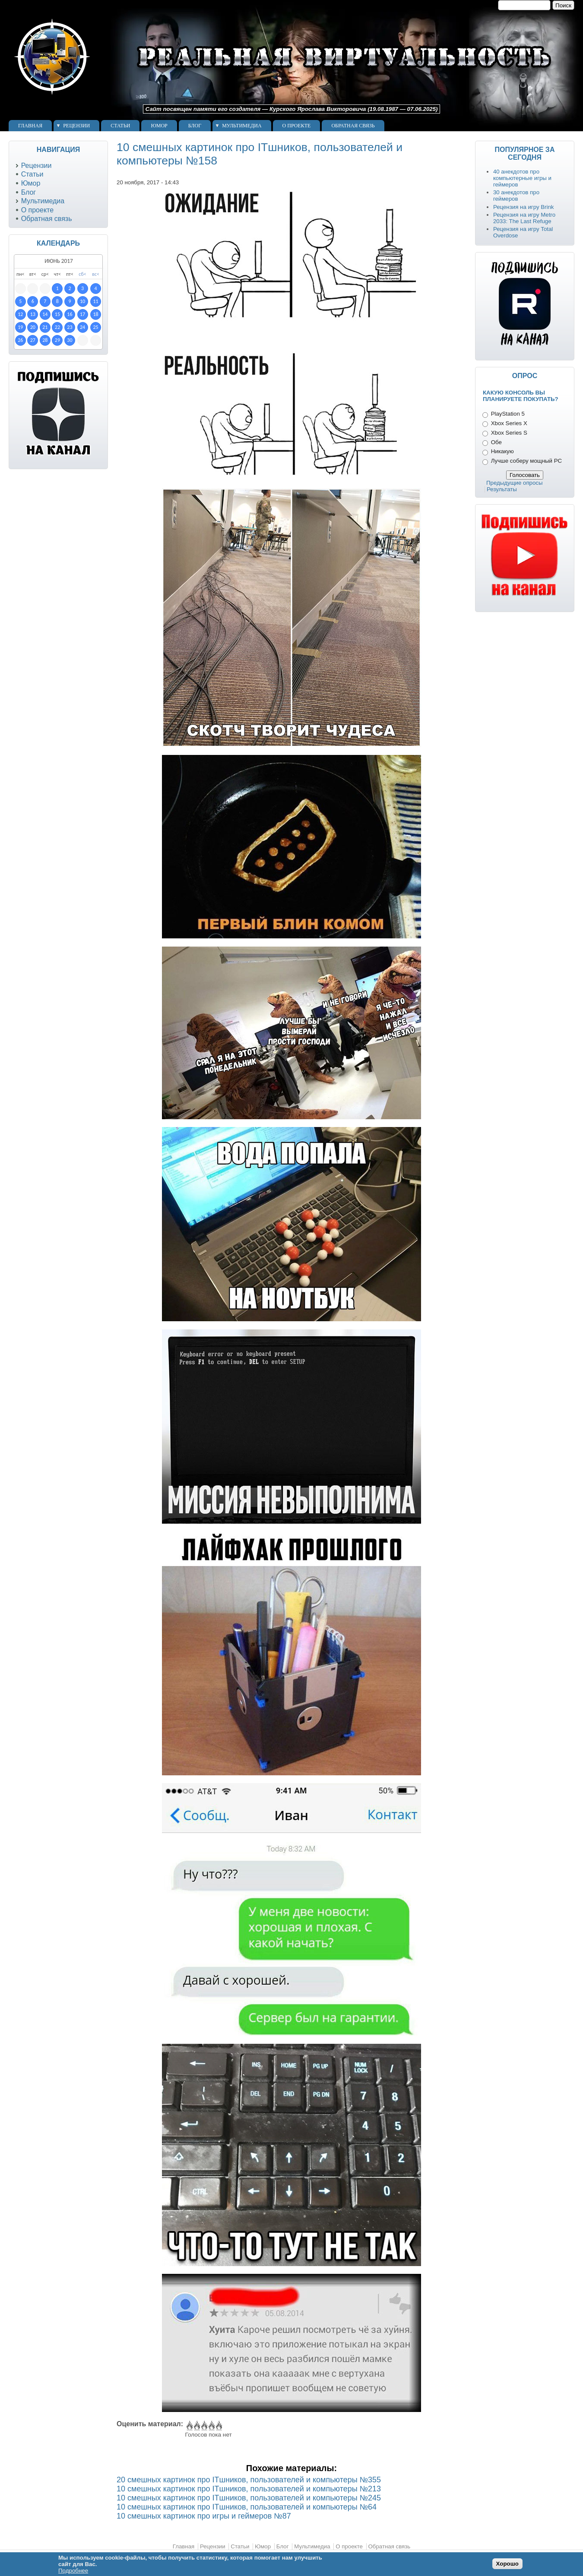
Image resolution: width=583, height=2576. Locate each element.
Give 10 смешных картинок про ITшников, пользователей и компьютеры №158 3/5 (203, 2425)
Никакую (502, 451)
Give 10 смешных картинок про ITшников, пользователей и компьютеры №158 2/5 (196, 2425)
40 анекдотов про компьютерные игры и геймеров (522, 178)
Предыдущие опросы (514, 483)
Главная (30, 126)
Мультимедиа (241, 126)
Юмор (159, 126)
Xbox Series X (509, 423)
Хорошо (507, 2563)
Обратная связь (352, 126)
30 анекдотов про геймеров (516, 195)
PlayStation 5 (508, 413)
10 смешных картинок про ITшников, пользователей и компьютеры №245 (249, 2498)
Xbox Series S (509, 432)
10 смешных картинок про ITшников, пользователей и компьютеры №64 (247, 2507)
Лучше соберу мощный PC (526, 461)
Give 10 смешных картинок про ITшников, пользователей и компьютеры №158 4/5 (211, 2425)
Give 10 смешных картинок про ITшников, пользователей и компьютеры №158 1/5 (189, 2425)
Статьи (120, 126)
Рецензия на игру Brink (523, 207)
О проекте (296, 126)
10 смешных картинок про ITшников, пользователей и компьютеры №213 (249, 2488)
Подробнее (73, 2570)
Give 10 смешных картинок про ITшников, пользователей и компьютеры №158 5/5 (218, 2425)
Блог (194, 126)
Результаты (502, 489)
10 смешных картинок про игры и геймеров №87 (204, 2516)
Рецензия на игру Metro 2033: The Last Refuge (524, 218)
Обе (496, 442)
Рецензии (76, 126)
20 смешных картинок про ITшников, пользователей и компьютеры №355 (249, 2479)
